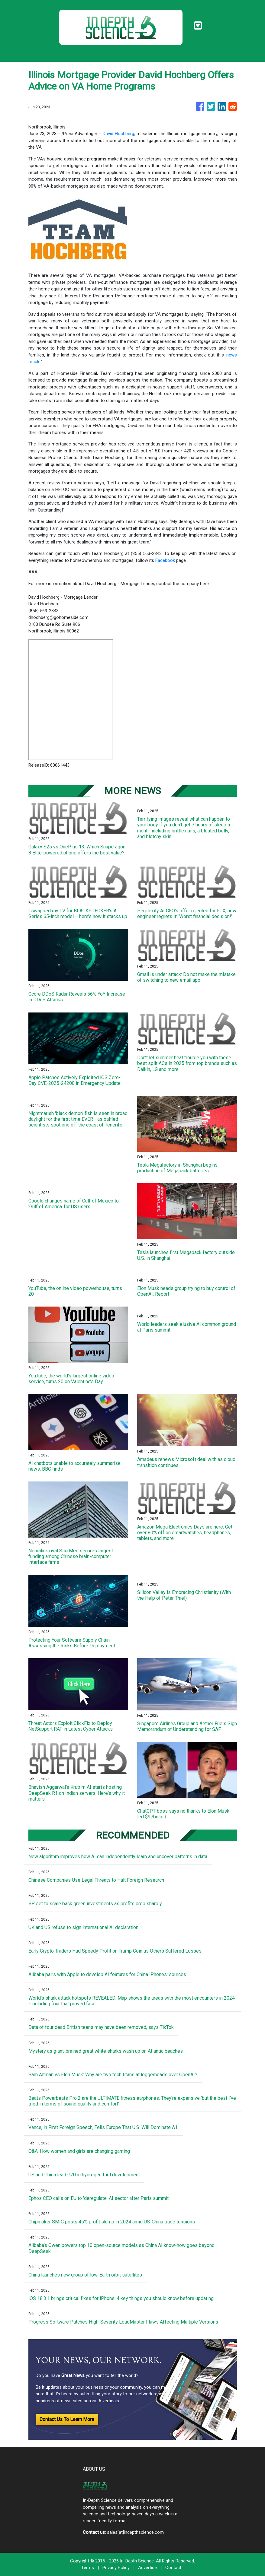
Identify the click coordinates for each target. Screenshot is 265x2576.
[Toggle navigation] (198, 25)
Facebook (165, 560)
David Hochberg (118, 133)
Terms (87, 2567)
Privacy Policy (116, 2567)
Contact (173, 2567)
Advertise (147, 2567)
